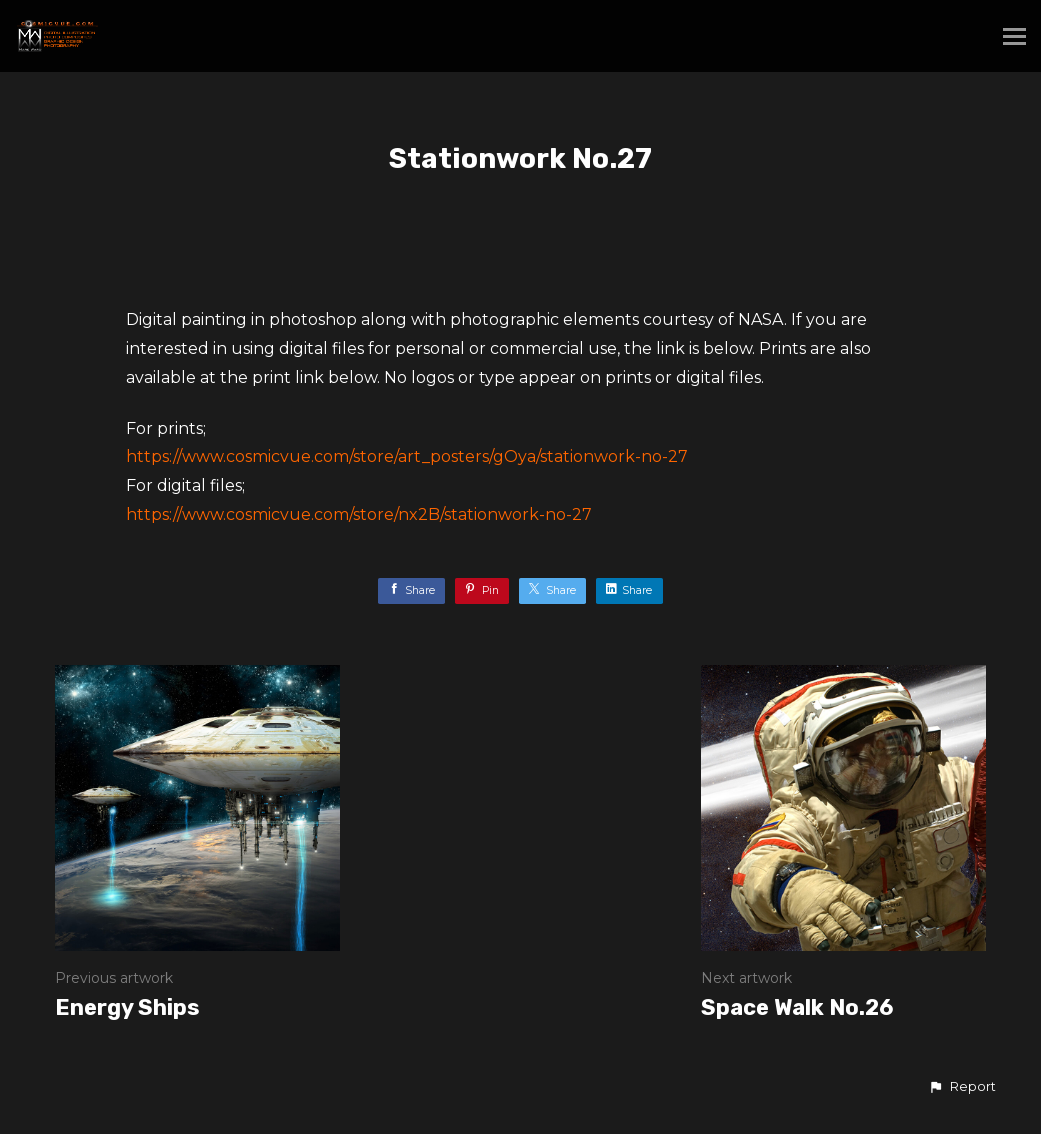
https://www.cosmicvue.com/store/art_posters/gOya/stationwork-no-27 (407, 456)
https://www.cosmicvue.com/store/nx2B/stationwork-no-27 (359, 514)
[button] (962, 1087)
